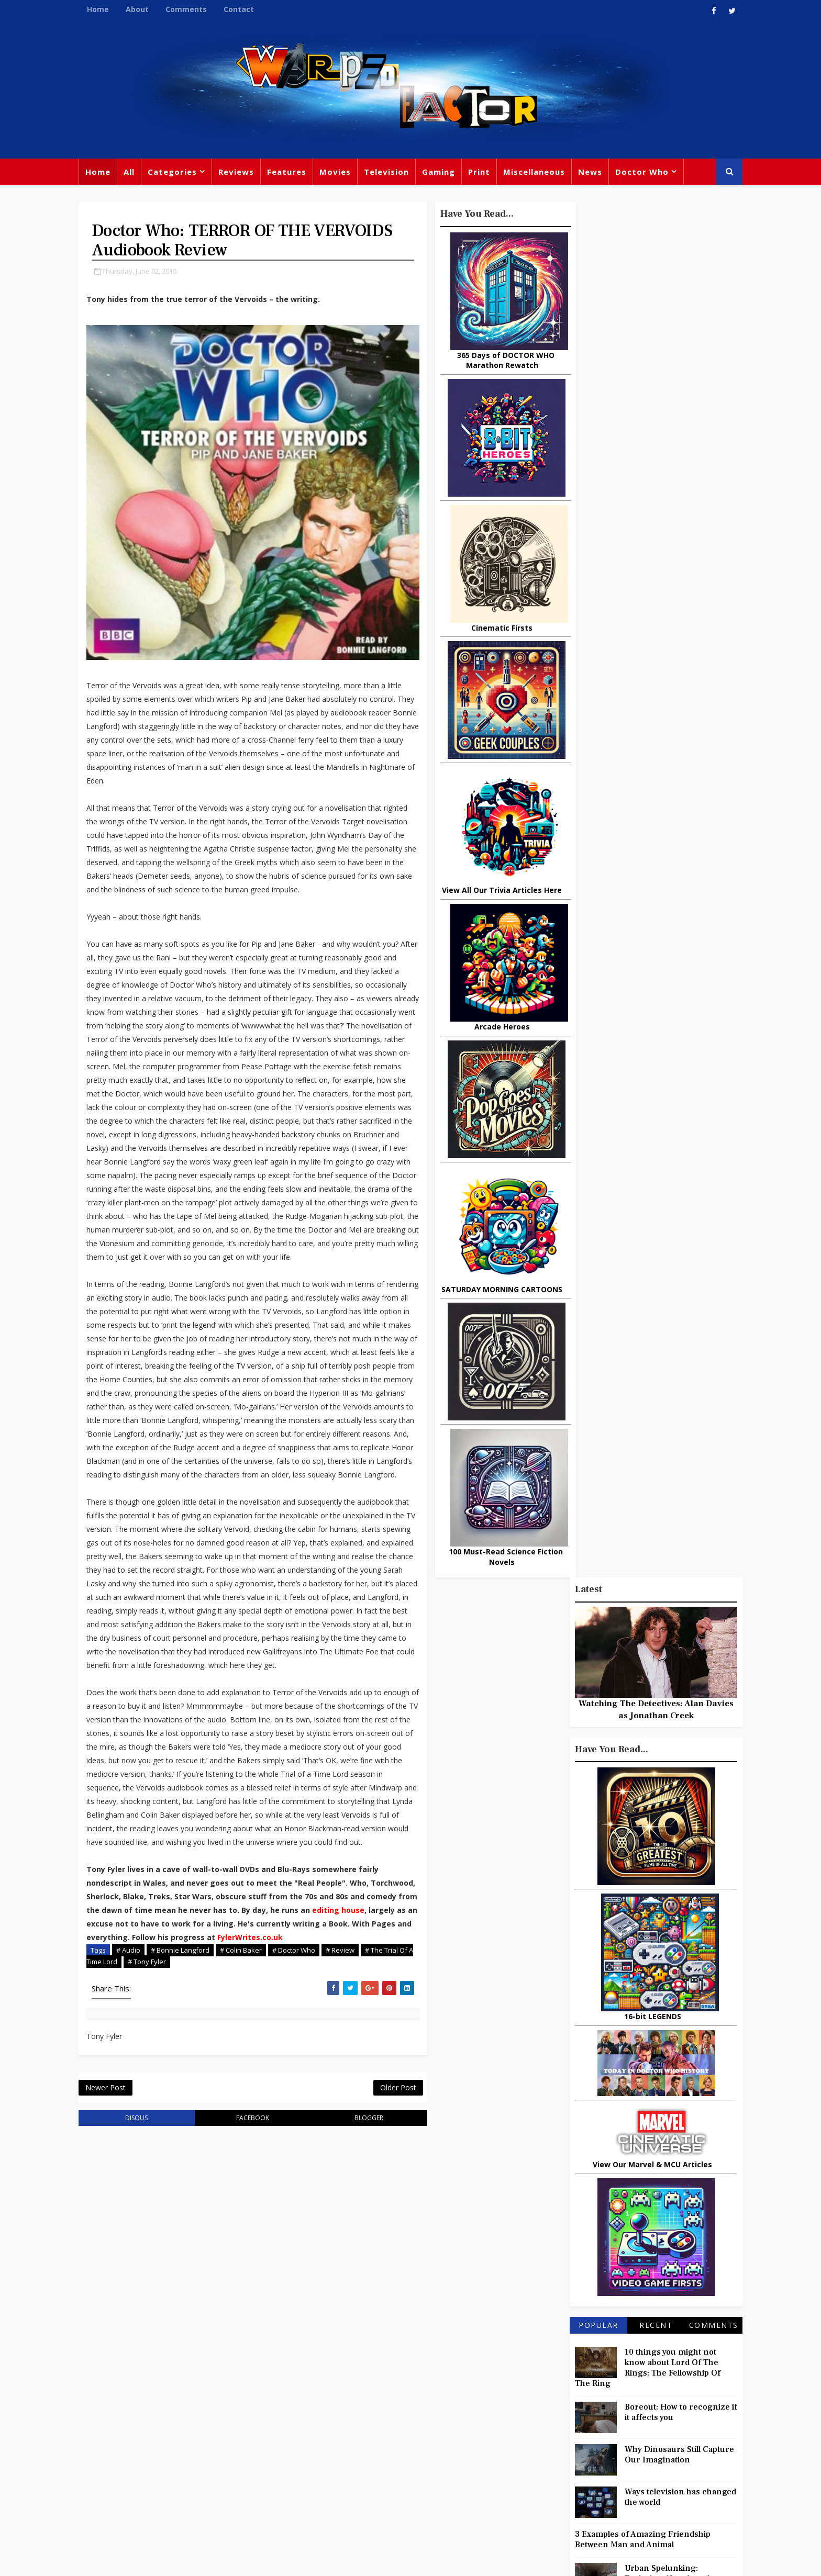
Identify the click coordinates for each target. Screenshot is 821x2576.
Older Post (379, 2200)
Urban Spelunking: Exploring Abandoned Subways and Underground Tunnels (648, 1210)
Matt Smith (585, 2433)
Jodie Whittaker (416, 2431)
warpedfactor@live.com (136, 2457)
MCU (608, 2455)
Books (314, 2409)
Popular (594, 951)
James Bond (528, 2433)
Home (103, 9)
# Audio (133, 2061)
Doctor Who (646, 172)
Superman (584, 2476)
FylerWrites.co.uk (124, 2049)
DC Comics (617, 2390)
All (133, 172)
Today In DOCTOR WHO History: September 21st (667, 1333)
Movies (340, 172)
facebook (245, 2230)
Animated (523, 2455)
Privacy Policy (255, 2560)
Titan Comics (609, 2369)
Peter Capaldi (411, 2388)
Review (317, 2388)
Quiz (450, 2474)
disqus (137, 2230)
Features (291, 172)
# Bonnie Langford (185, 2061)
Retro (618, 2412)
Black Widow (404, 2474)
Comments (191, 9)
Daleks (632, 2433)
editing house (117, 2021)
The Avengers (532, 2498)
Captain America (335, 2474)
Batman (358, 2431)
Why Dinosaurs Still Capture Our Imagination (674, 1080)
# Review (344, 2061)
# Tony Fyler (182, 2073)
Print (484, 172)
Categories (177, 172)
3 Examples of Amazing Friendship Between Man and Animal (638, 1165)
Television (391, 172)
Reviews (241, 172)
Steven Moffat (568, 2412)
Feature (318, 2366)
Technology (528, 2476)
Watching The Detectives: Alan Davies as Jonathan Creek (651, 335)
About (141, 9)
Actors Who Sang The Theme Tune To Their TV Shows (669, 1293)
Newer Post (110, 2200)
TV (411, 2366)
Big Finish (557, 2348)
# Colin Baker (246, 2061)
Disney (316, 2431)
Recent (651, 951)
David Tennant (417, 2409)
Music (516, 2412)
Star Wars (563, 2390)
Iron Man (637, 2476)
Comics (358, 2388)
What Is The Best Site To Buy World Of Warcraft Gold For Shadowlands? (675, 1380)
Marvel (518, 2390)
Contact (243, 9)
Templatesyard (198, 2560)
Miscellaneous (539, 172)
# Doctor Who (298, 2061)
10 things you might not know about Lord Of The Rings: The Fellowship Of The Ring (643, 994)
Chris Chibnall (331, 2452)
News (595, 172)
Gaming (443, 172)
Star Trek (357, 2409)
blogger (353, 2230)
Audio (642, 2455)
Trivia (560, 2369)
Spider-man (394, 2452)
